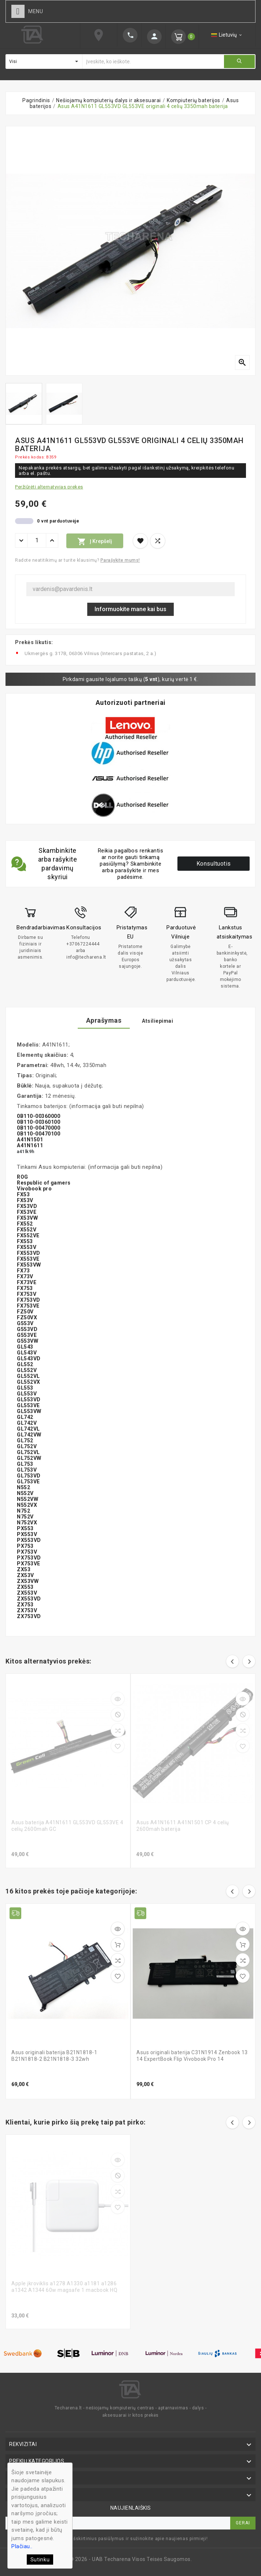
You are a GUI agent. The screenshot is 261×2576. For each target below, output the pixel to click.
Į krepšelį (94, 541)
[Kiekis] (36, 540)
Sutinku (40, 2559)
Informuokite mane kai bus (130, 609)
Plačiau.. (22, 2546)
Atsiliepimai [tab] (157, 1021)
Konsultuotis (213, 863)
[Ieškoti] (152, 61)
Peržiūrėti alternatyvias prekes (49, 487)
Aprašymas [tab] (104, 1020)
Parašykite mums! (120, 560)
